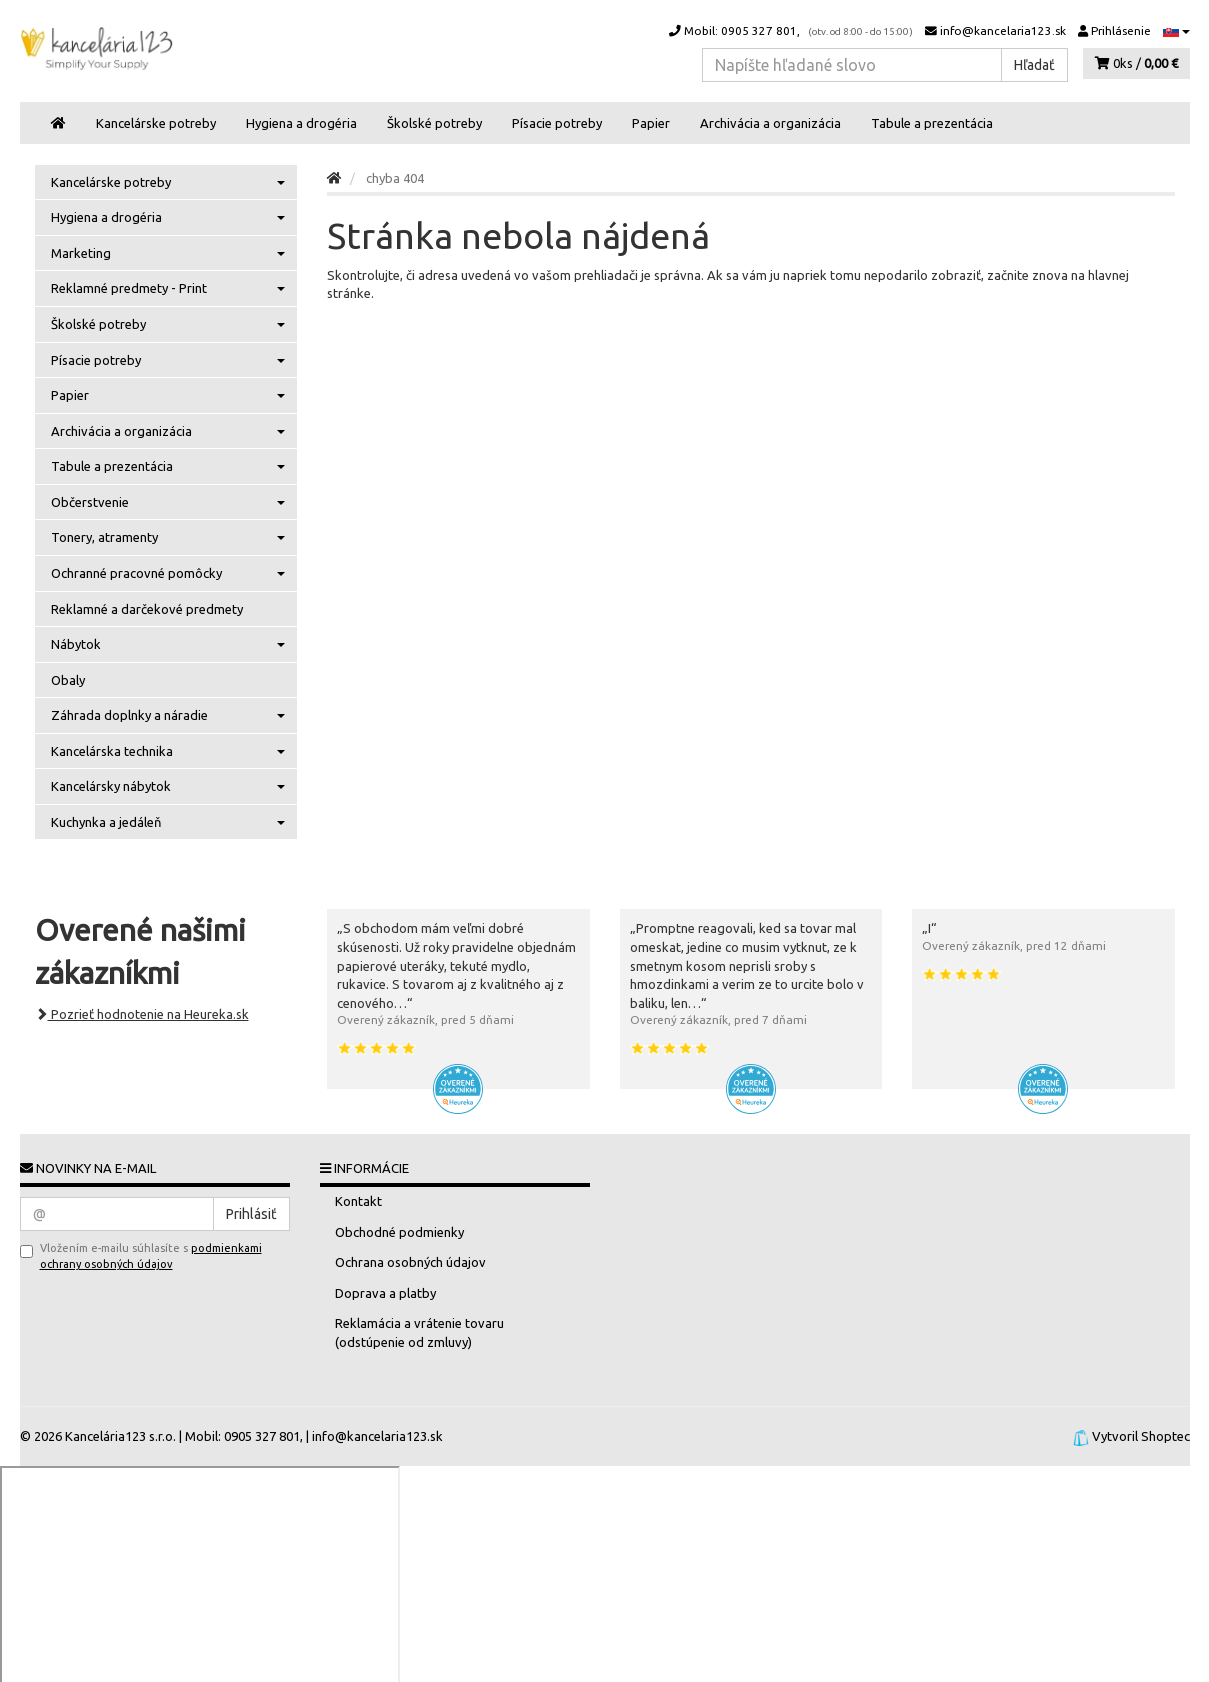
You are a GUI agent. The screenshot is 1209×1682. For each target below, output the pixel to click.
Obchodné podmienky (399, 1232)
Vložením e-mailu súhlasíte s (141, 1256)
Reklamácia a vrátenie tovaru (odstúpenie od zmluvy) (419, 1332)
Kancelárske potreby (156, 123)
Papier (651, 123)
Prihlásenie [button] (1114, 30)
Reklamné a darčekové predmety (147, 609)
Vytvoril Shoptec (1141, 1436)
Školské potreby (434, 123)
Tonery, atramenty (168, 537)
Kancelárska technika (168, 751)
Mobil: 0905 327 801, (791, 30)
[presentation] (118, 1306)
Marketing (168, 253)
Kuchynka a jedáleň (168, 822)
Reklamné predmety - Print (168, 288)
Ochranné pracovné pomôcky (168, 573)
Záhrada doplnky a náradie (168, 715)
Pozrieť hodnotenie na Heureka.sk (142, 1014)
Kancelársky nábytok (168, 786)
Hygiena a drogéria (301, 123)
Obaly (68, 680)
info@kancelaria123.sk (995, 30)
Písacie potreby (557, 123)
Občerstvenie (168, 502)
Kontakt (358, 1201)
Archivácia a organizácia (770, 123)
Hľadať (1034, 65)
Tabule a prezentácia (932, 123)
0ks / (1136, 63)
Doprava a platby (385, 1293)
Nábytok (168, 644)
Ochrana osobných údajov (410, 1262)
